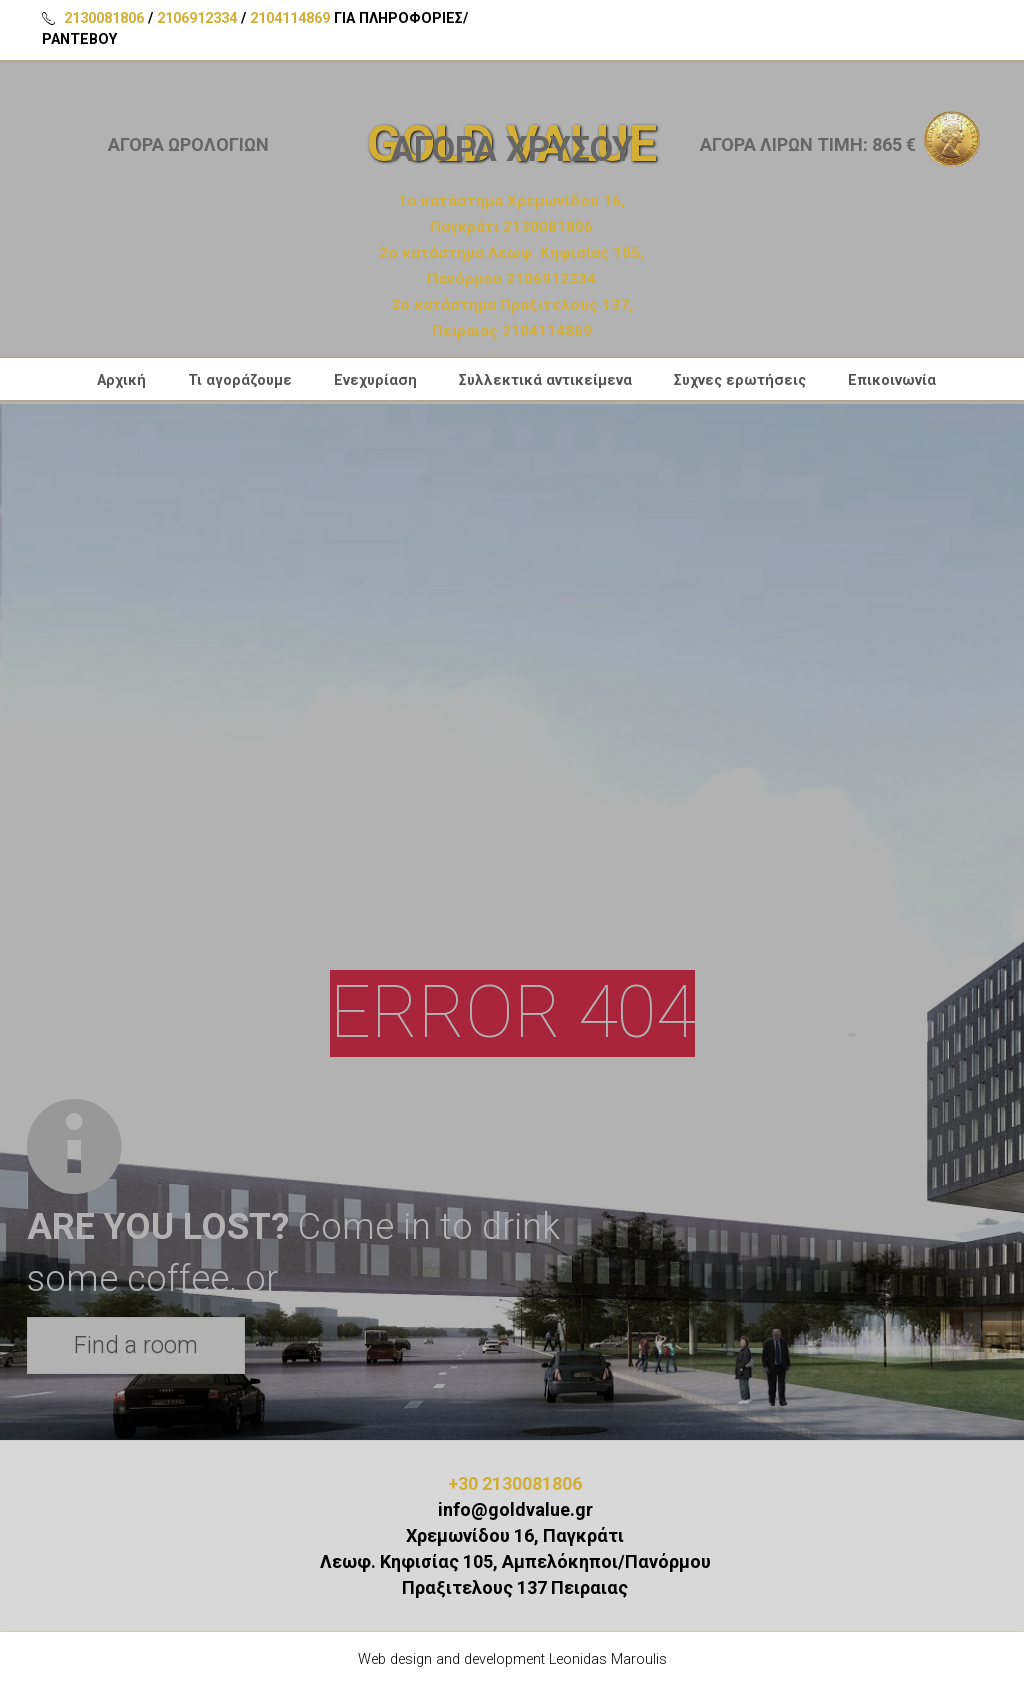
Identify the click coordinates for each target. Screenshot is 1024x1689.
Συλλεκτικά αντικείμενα (545, 382)
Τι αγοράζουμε (240, 382)
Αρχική (121, 382)
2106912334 (197, 18)
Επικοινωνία (892, 382)
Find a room (136, 1345)
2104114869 (290, 18)
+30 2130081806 (515, 1483)
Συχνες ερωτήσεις (740, 382)
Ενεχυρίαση (375, 382)
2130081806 (104, 18)
